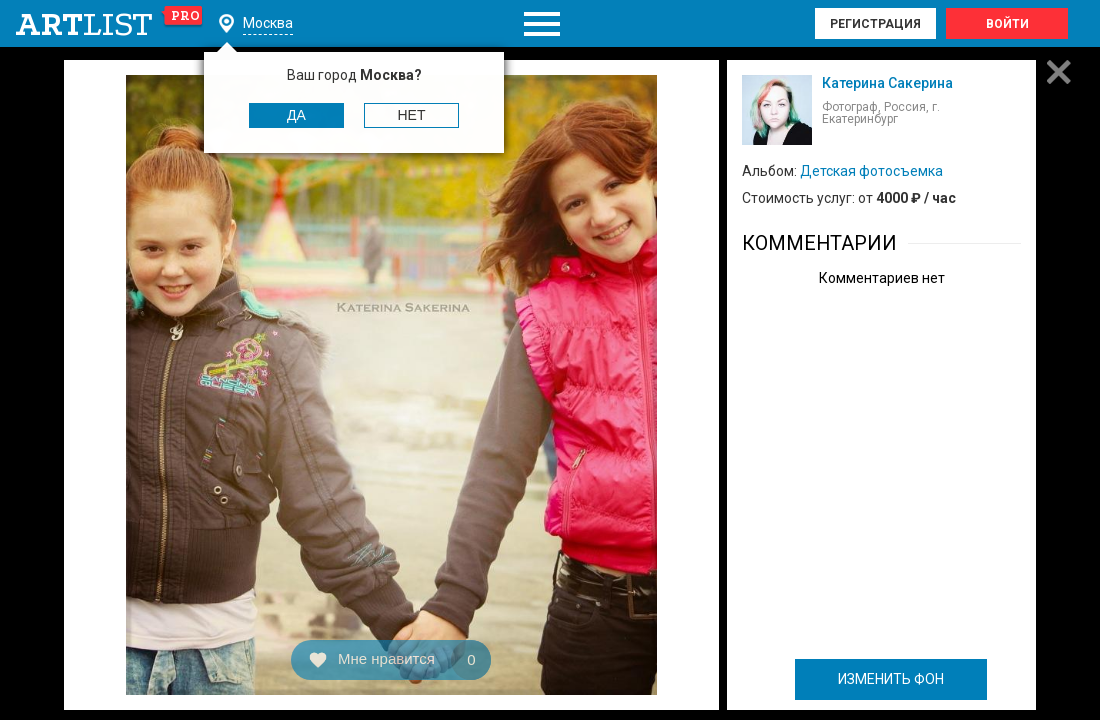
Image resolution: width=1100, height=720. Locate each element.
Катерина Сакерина (887, 83)
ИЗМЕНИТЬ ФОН (891, 679)
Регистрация (875, 24)
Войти (1007, 24)
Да (296, 115)
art (109, 24)
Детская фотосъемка (871, 171)
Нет (412, 115)
